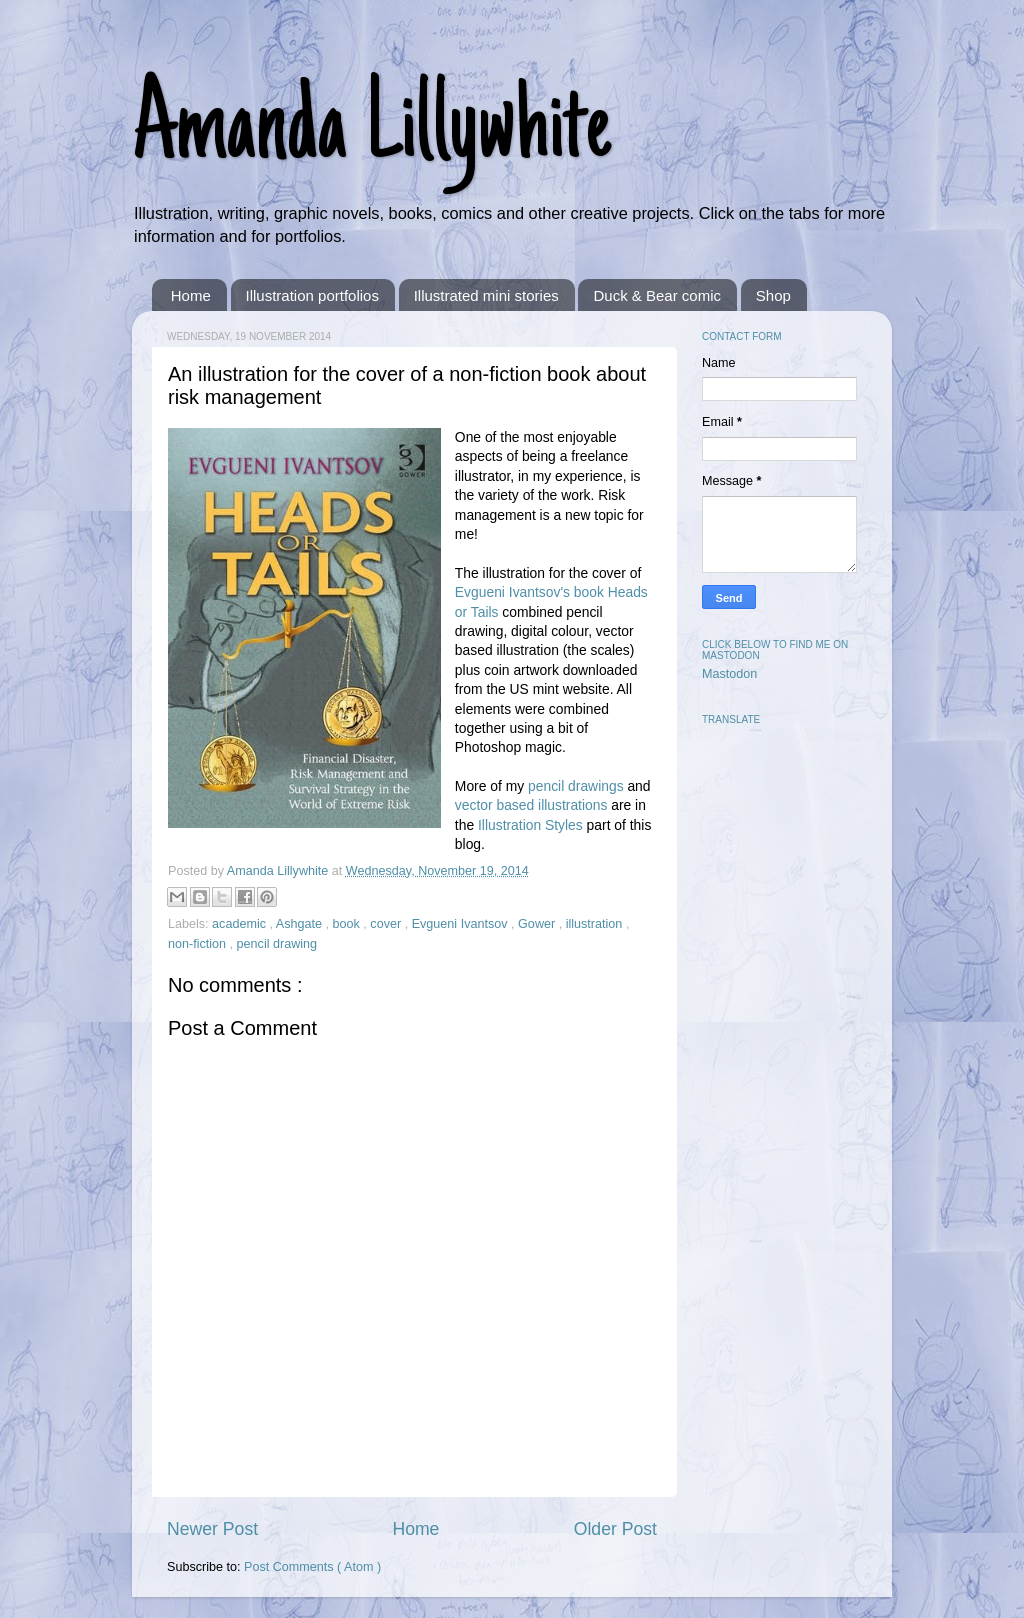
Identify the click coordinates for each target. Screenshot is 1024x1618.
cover (387, 924)
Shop (773, 295)
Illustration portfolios (312, 295)
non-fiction (199, 944)
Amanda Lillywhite (371, 132)
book (348, 924)
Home (191, 295)
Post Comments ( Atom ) (312, 1567)
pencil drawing (277, 944)
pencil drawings (576, 786)
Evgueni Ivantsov (461, 924)
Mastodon (729, 674)
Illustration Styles (530, 825)
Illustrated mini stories (486, 295)
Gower (538, 924)
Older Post (615, 1529)
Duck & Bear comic (657, 295)
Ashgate (301, 924)
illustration (596, 924)
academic (240, 924)
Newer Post (212, 1529)
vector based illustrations (531, 805)
